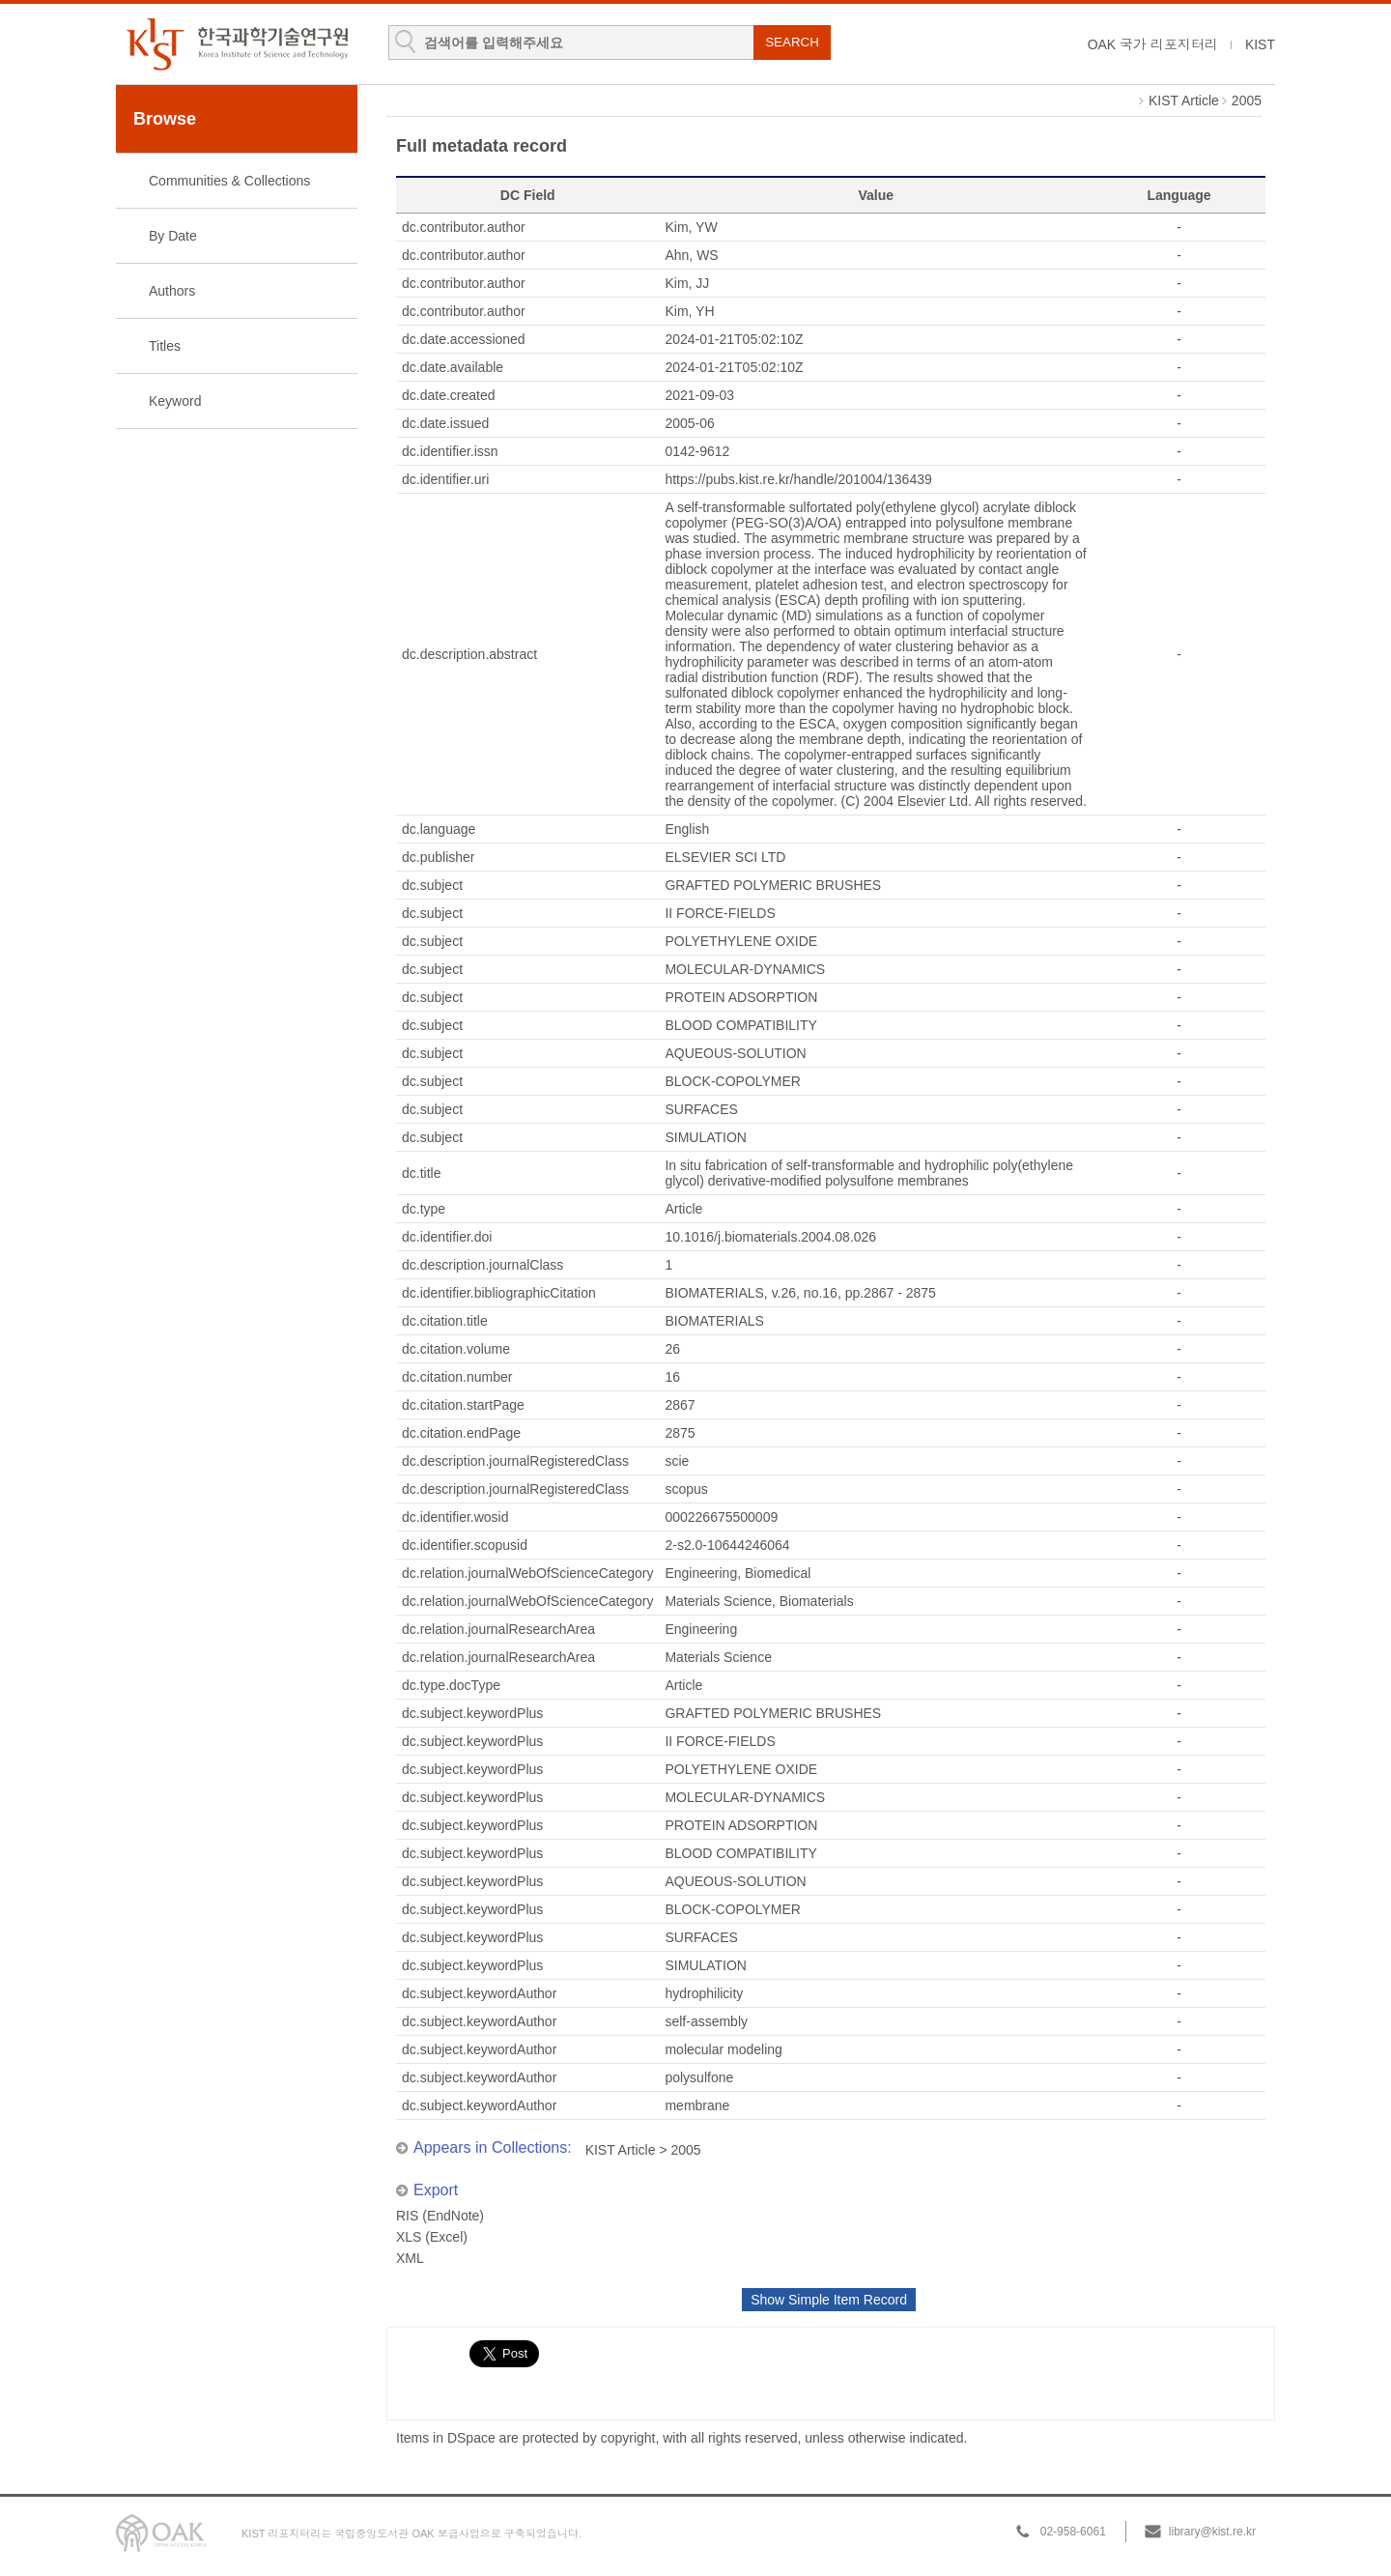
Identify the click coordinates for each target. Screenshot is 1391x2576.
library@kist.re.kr (1212, 2531)
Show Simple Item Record (829, 2299)
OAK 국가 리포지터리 (1153, 44)
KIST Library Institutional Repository (237, 44)
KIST (1260, 44)
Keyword (175, 401)
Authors (172, 291)
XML (410, 2258)
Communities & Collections (229, 180)
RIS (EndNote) (440, 2215)
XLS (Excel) (432, 2237)
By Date (173, 235)
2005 (1247, 100)
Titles (165, 346)
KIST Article (1184, 100)
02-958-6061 (1073, 2531)
